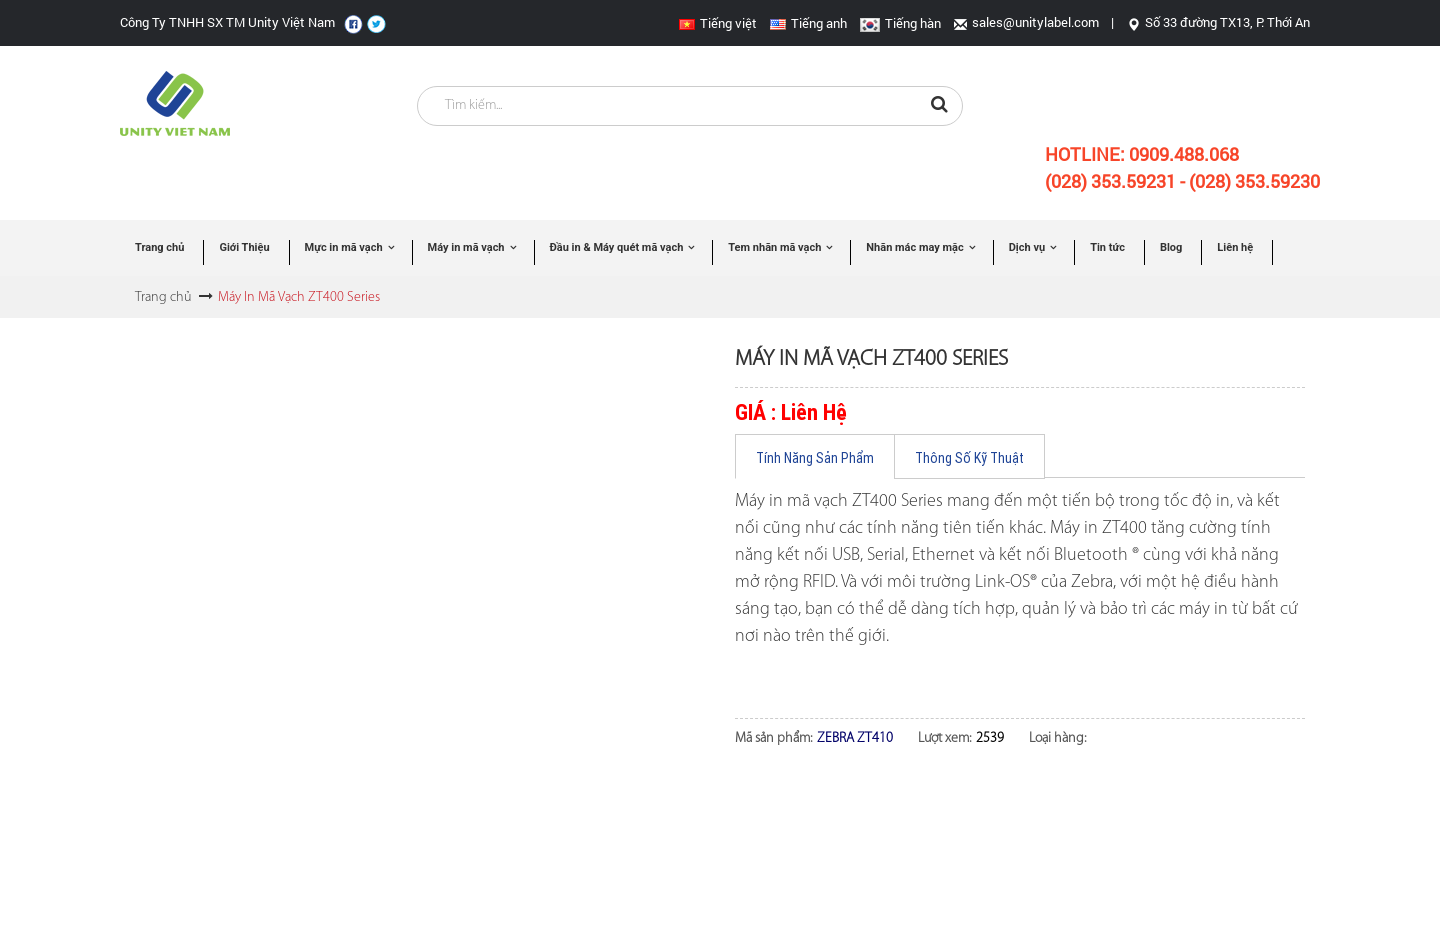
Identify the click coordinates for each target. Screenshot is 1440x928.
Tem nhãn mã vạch (774, 247)
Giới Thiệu (244, 247)
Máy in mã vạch (466, 247)
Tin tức (1107, 247)
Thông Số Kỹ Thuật (969, 458)
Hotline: (1142, 154)
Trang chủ (163, 297)
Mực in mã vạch (344, 247)
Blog (1171, 247)
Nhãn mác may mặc (914, 247)
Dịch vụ (1027, 247)
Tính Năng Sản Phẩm (815, 458)
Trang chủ (159, 247)
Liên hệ (1235, 247)
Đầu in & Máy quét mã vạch (617, 247)
